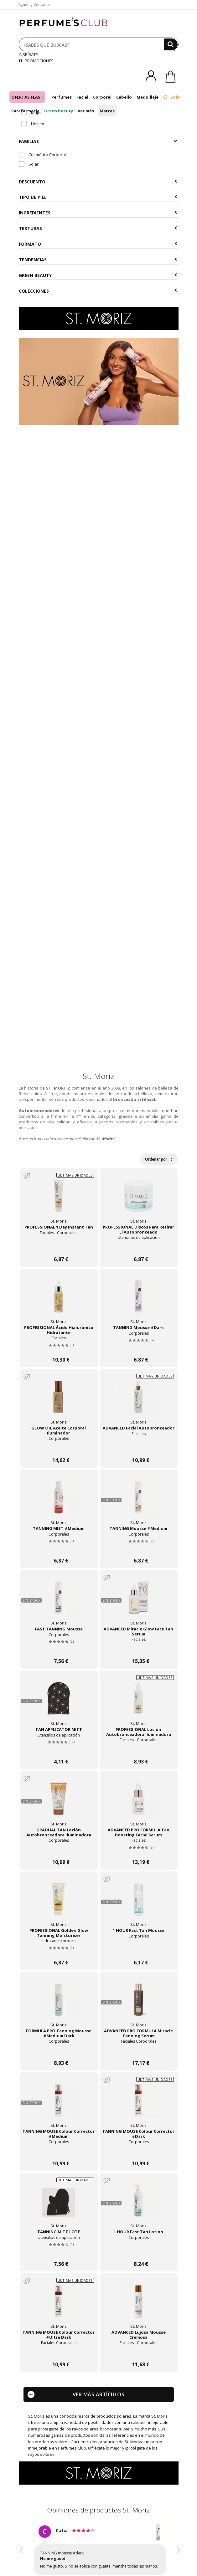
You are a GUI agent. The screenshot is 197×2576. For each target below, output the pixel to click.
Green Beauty (58, 111)
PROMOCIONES (36, 61)
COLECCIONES (98, 291)
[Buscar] (171, 44)
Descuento (98, 182)
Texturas (98, 228)
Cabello (124, 97)
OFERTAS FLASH (27, 97)
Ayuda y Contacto (34, 4)
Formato (98, 244)
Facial (82, 97)
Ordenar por (159, 1159)
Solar (172, 97)
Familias (98, 141)
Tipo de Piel (98, 197)
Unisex (32, 123)
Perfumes (61, 97)
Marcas (107, 111)
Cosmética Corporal (42, 154)
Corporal (102, 97)
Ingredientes (98, 213)
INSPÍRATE (28, 54)
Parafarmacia (25, 111)
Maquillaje (147, 97)
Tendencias (98, 260)
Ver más (86, 111)
